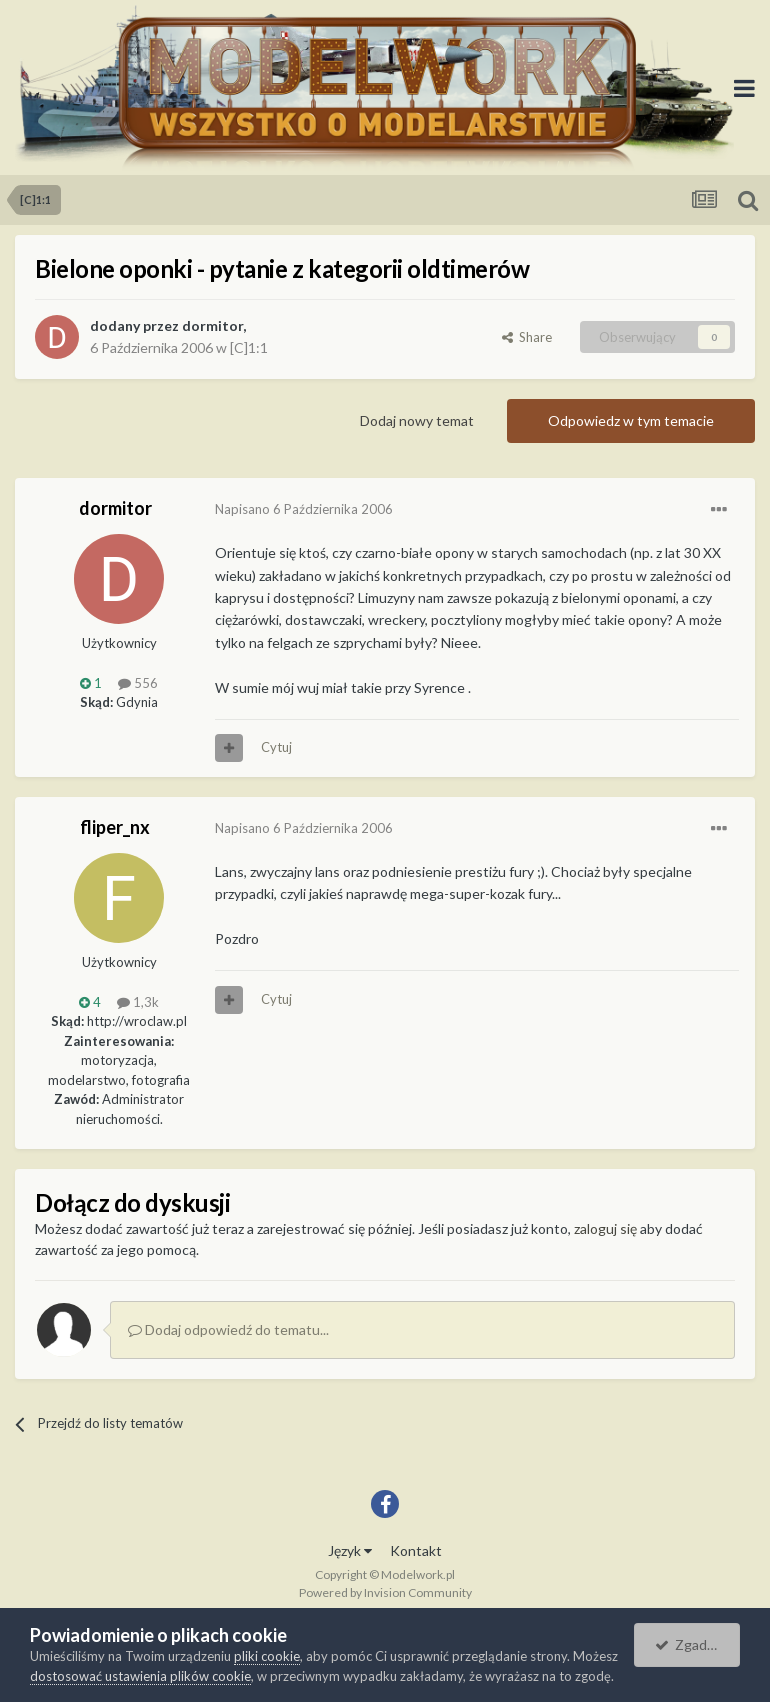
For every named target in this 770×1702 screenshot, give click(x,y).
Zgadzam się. (697, 1644)
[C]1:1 (249, 347)
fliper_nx (115, 827)
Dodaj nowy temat (417, 420)
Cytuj (276, 747)
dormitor (212, 325)
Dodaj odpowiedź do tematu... (228, 1329)
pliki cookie (267, 1656)
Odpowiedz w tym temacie (631, 420)
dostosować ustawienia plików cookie (140, 1676)
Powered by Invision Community (385, 1592)
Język (350, 1550)
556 (138, 683)
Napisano (304, 509)
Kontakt (416, 1550)
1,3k (138, 1002)
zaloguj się (605, 1228)
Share (527, 337)
